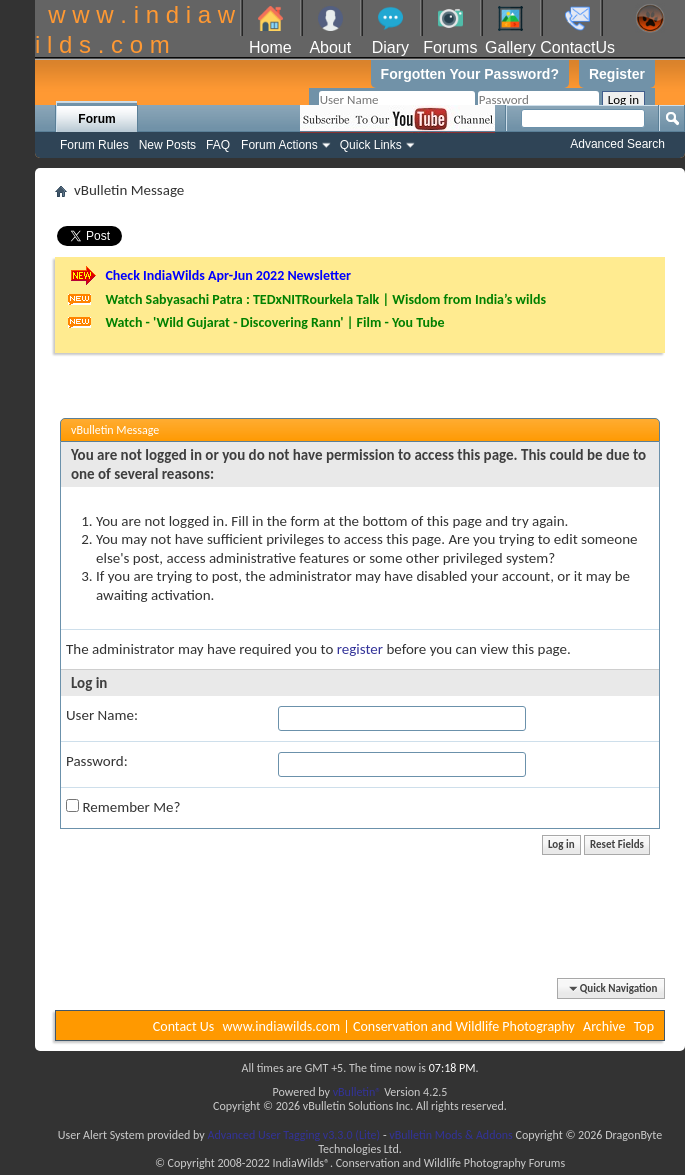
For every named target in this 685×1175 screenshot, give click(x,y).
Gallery (510, 47)
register (360, 649)
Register (617, 74)
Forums (450, 47)
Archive (604, 1026)
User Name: (102, 715)
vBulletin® (357, 1092)
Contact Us (184, 1026)
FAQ (218, 145)
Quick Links (371, 145)
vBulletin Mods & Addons (450, 1135)
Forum (96, 119)
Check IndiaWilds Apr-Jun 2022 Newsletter (228, 275)
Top (644, 1026)
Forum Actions (279, 145)
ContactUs (577, 47)
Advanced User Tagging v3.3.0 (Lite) (293, 1135)
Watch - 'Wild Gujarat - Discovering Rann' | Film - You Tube (274, 322)
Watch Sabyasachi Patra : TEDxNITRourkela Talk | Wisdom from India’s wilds (325, 299)
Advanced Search (617, 144)
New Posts (167, 145)
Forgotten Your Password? (470, 74)
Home (270, 47)
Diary (390, 47)
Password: (97, 761)
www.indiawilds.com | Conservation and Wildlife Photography (399, 1026)
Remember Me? (123, 807)
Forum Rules (94, 145)
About (330, 47)
